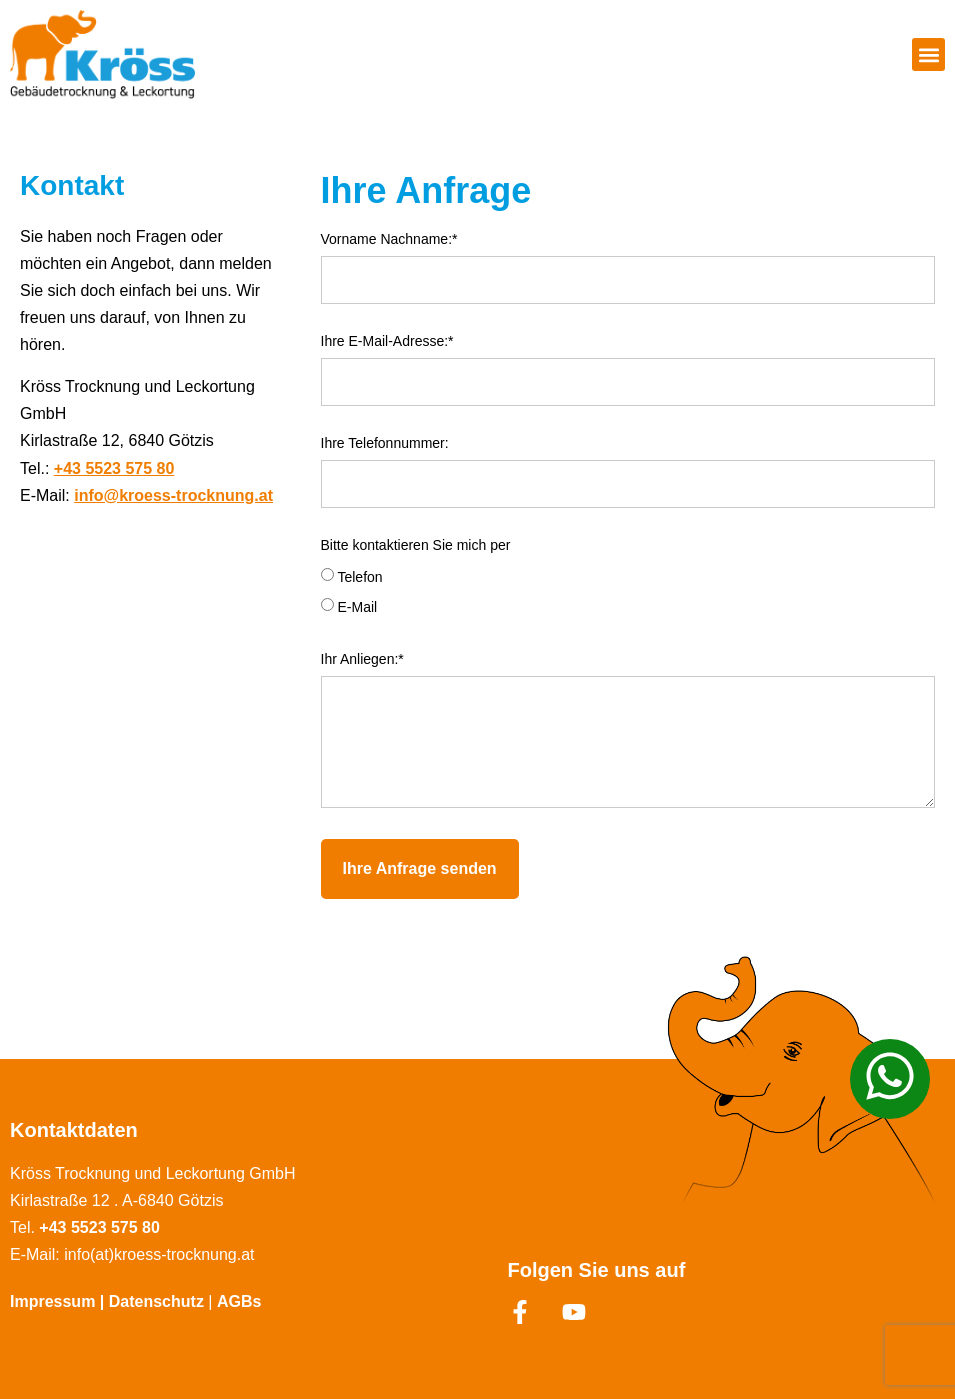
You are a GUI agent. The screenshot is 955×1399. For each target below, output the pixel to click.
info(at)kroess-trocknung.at (159, 1254)
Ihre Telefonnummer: (385, 443)
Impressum (52, 1301)
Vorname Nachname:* (389, 239)
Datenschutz (159, 1301)
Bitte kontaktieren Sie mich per (416, 545)
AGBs (239, 1301)
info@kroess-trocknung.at (173, 495)
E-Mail (357, 607)
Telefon (359, 577)
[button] (928, 54)
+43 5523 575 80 (114, 468)
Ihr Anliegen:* (362, 659)
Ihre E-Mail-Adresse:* (387, 341)
